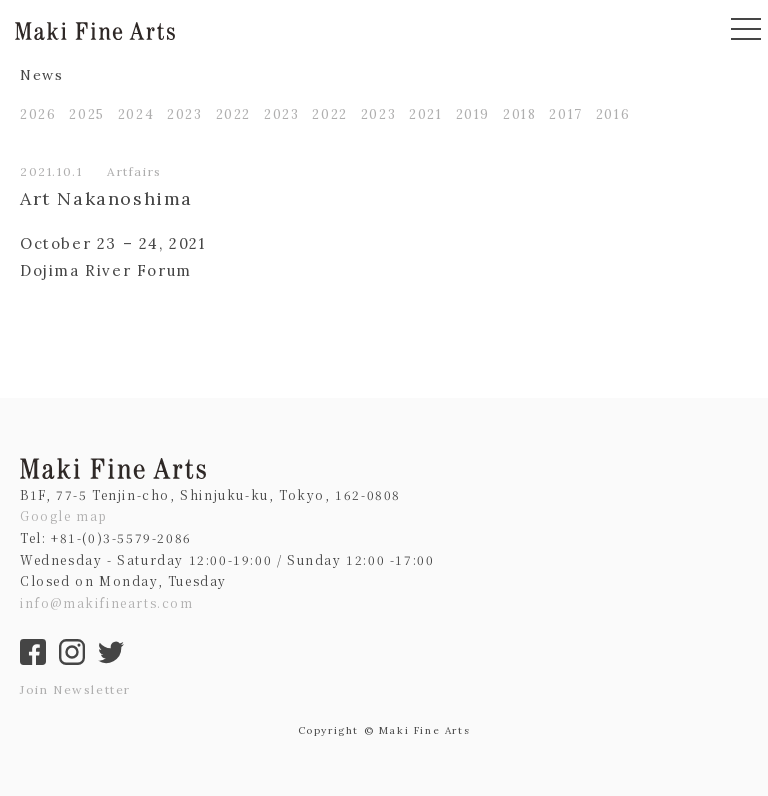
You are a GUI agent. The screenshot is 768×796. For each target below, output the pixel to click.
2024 (136, 114)
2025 (86, 114)
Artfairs (134, 171)
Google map (64, 515)
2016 (613, 114)
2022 (233, 114)
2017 (565, 114)
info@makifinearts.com (107, 602)
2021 (425, 114)
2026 (38, 114)
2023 (184, 114)
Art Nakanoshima (106, 198)
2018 (519, 114)
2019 (473, 114)
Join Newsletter (75, 689)
